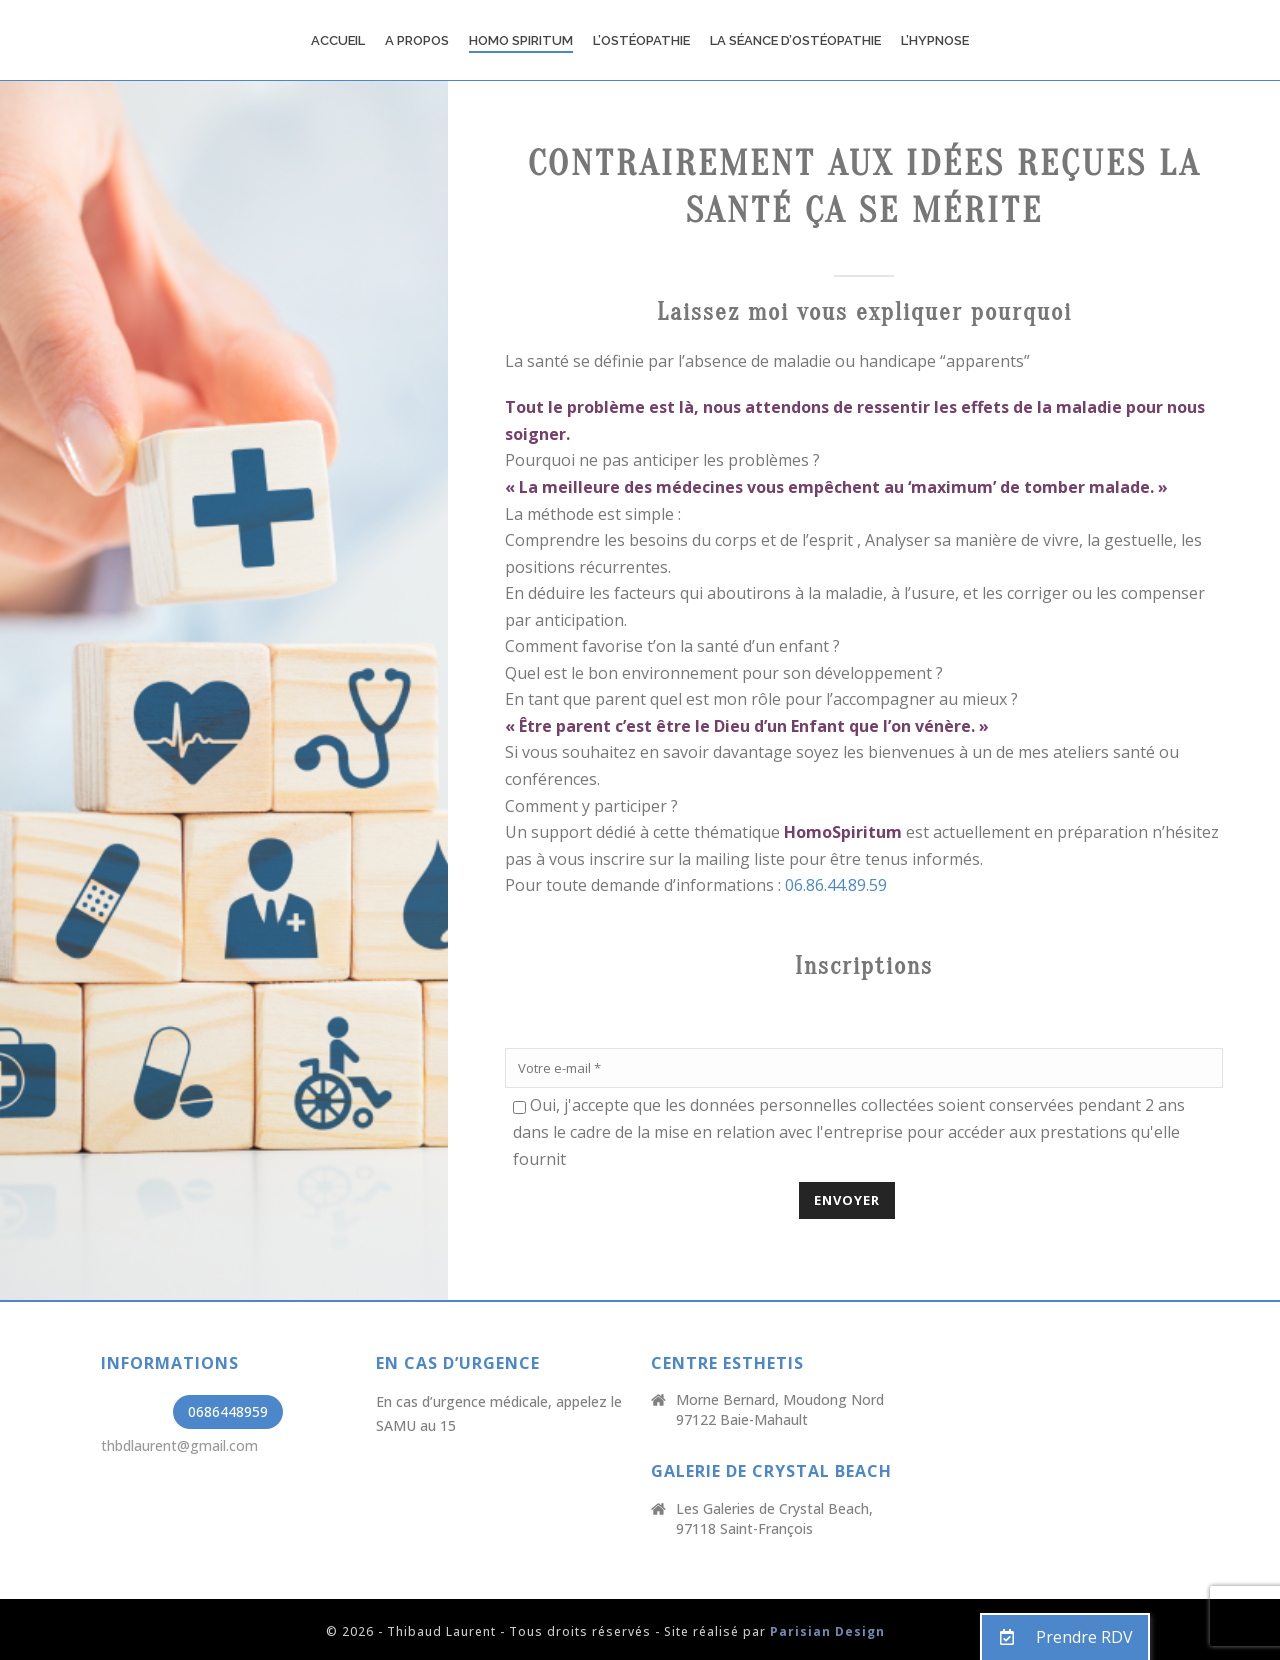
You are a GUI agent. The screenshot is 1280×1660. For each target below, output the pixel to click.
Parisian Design (827, 1631)
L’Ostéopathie (641, 40)
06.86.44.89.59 (836, 885)
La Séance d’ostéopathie (795, 40)
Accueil (338, 40)
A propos (417, 40)
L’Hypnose (935, 40)
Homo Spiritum (521, 40)
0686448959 (228, 1411)
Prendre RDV (1057, 1637)
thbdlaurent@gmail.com (179, 1445)
